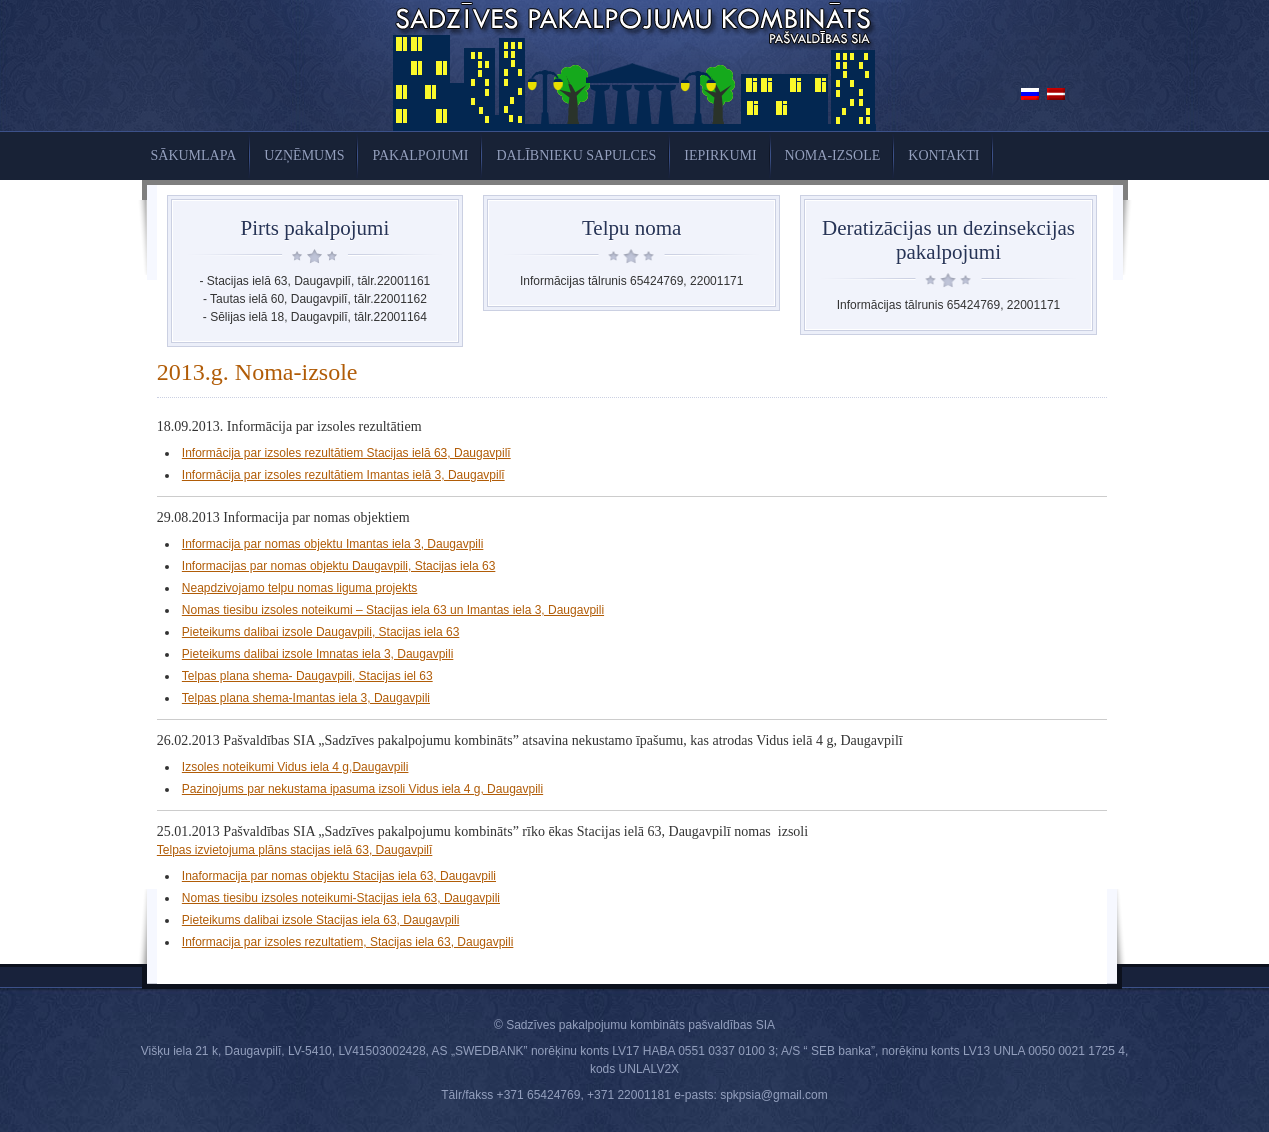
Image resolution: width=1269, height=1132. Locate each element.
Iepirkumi (720, 155)
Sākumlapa (194, 155)
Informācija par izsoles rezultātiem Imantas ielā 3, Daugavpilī (343, 475)
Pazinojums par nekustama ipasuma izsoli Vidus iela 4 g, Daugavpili (362, 789)
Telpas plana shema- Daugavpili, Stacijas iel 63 (307, 676)
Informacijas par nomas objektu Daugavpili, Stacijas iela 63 (339, 566)
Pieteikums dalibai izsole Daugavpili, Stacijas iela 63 (320, 632)
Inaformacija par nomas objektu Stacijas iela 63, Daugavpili (339, 876)
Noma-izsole (833, 155)
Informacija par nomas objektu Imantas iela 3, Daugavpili (333, 544)
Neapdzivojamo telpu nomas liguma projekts (299, 588)
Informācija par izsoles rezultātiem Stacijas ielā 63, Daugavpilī (346, 453)
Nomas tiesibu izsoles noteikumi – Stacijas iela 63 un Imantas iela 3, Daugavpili (393, 610)
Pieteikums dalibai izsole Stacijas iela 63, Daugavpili (320, 920)
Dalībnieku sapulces (576, 155)
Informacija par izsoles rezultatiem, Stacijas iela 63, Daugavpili (347, 942)
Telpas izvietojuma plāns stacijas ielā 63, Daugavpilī (294, 850)
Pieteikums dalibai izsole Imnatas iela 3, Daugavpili (317, 654)
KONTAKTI (943, 155)
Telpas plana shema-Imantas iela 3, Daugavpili (306, 698)
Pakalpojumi (420, 155)
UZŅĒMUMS (304, 155)
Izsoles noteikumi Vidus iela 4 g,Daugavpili (295, 767)
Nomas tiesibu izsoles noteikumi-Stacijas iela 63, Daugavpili (341, 898)
